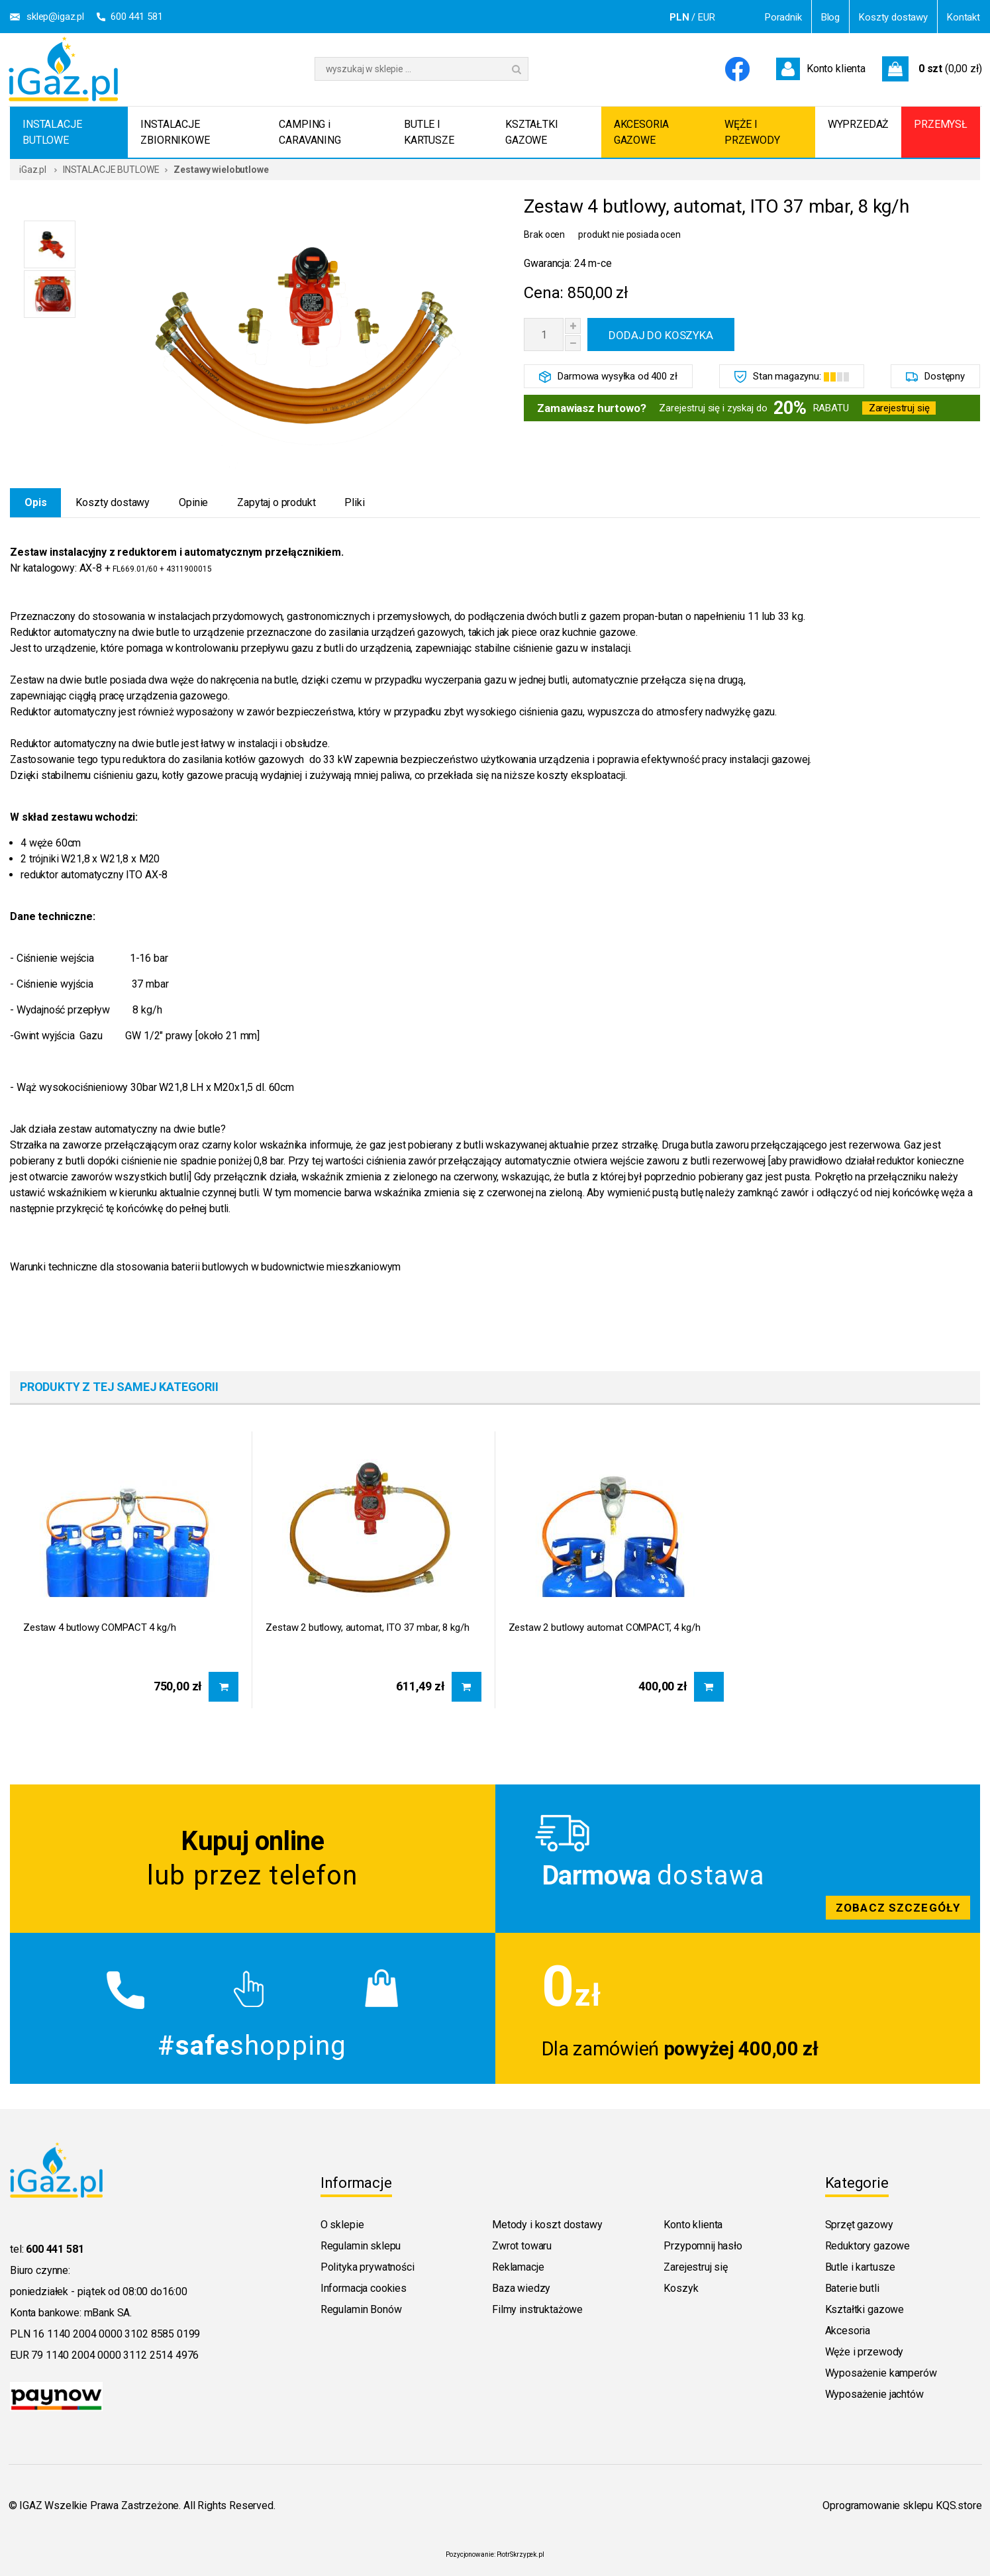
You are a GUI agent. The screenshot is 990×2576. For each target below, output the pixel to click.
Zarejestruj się (899, 408)
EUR (706, 17)
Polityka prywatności (368, 2267)
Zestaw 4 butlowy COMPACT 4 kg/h (99, 1627)
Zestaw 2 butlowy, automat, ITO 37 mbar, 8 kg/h (367, 1627)
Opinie (193, 502)
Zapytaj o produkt (276, 502)
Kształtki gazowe (864, 2309)
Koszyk (681, 2288)
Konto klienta (693, 2224)
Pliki (354, 502)
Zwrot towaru (522, 2246)
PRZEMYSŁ (940, 124)
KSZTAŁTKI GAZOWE (531, 132)
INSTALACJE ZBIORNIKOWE (174, 132)
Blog (830, 17)
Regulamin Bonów (361, 2309)
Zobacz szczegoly (738, 1858)
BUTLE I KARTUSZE (429, 132)
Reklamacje (518, 2267)
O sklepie (342, 2224)
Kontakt (963, 17)
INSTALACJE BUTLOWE (52, 132)
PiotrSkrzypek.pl (520, 2554)
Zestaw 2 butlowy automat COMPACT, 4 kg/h (605, 1627)
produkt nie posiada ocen (629, 234)
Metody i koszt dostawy (547, 2224)
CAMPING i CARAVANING (309, 132)
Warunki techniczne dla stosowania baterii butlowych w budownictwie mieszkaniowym (205, 1267)
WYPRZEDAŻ (858, 124)
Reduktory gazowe (867, 2246)
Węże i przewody (864, 2351)
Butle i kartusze (860, 2267)
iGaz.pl (32, 169)
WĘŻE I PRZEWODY (752, 132)
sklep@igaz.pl (55, 17)
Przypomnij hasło (703, 2246)
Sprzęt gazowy (859, 2224)
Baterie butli (852, 2288)
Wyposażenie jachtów (874, 2394)
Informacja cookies (364, 2288)
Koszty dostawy (893, 17)
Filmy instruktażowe (537, 2309)
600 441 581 (136, 17)
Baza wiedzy (521, 2288)
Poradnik (783, 17)
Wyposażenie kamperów (881, 2373)
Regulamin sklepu (361, 2246)
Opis (35, 502)
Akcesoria (848, 2330)
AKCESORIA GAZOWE (641, 132)
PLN (679, 17)
